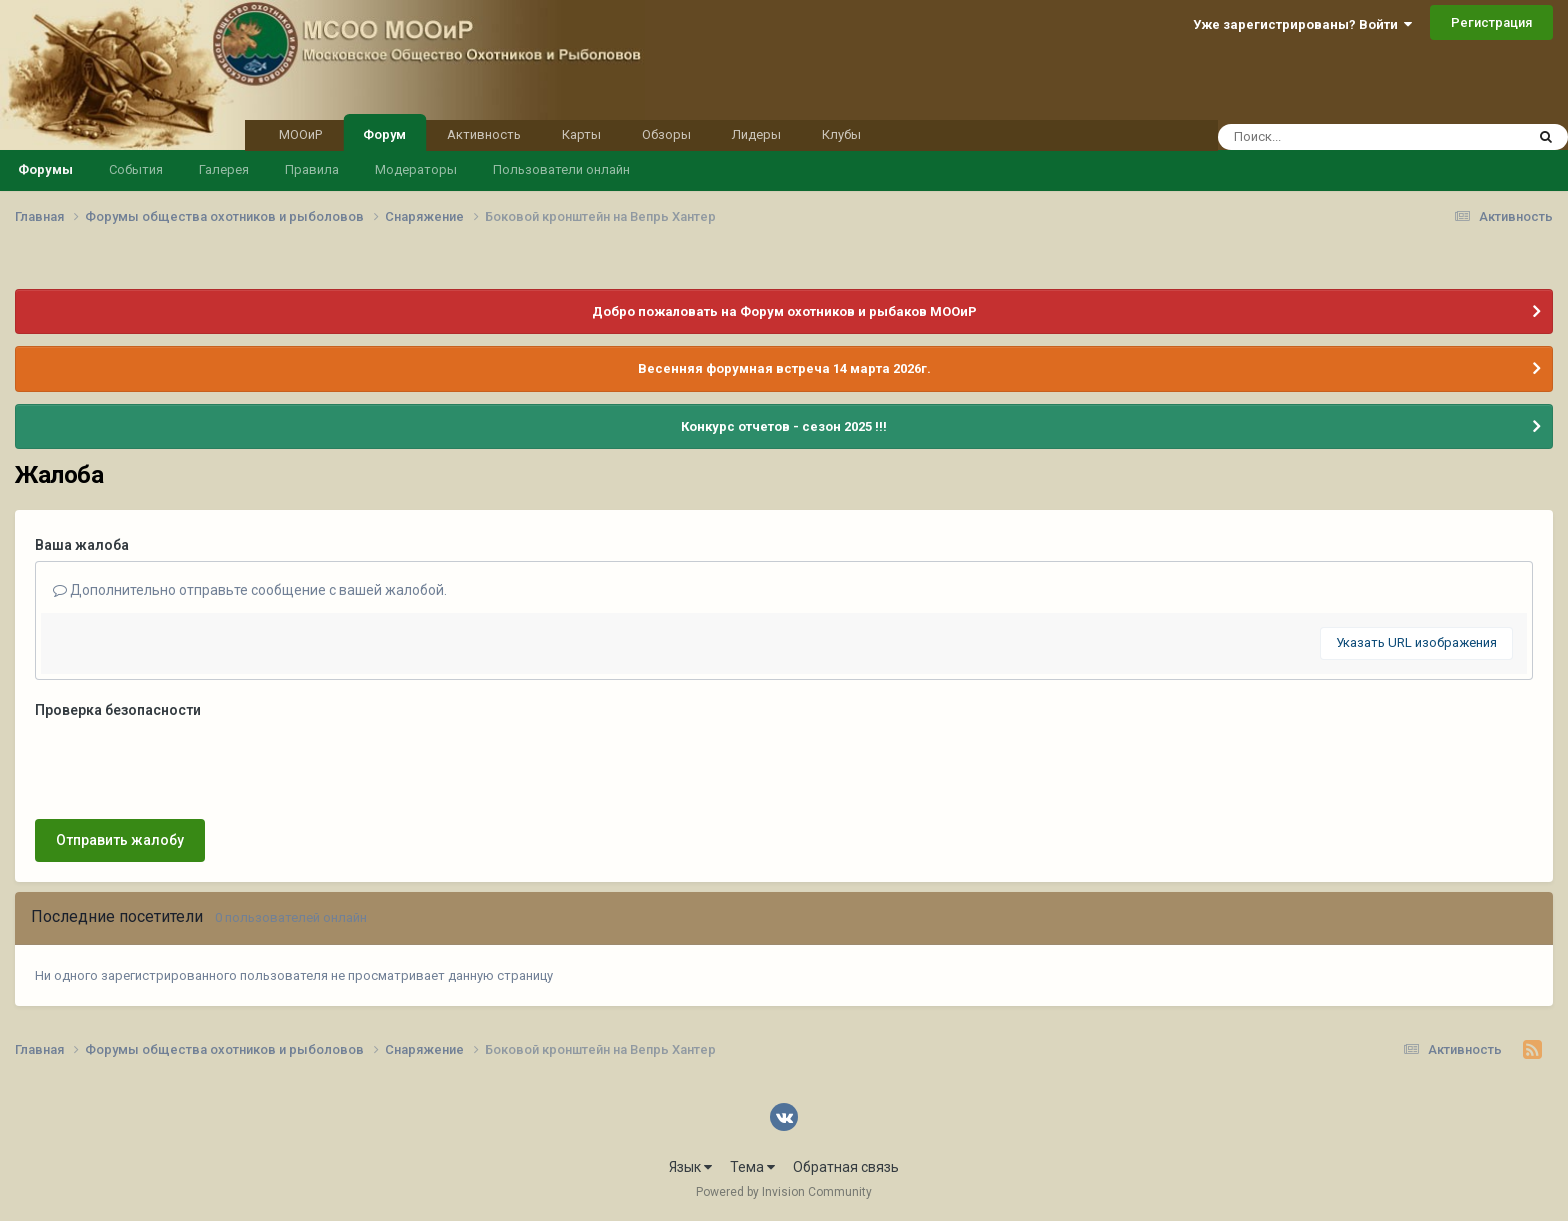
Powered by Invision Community (784, 1192)
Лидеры (756, 134)
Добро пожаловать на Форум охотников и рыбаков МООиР (784, 311)
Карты (581, 134)
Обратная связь (846, 1167)
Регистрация (1491, 22)
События (136, 169)
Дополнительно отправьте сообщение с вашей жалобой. (250, 590)
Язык (690, 1167)
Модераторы (416, 169)
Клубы (841, 134)
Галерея (224, 169)
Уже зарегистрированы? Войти (1302, 24)
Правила (312, 169)
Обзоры (666, 134)
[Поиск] (1333, 137)
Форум (384, 133)
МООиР (300, 134)
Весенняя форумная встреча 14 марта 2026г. (784, 368)
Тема (752, 1167)
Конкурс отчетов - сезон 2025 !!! (784, 426)
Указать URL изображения (1416, 642)
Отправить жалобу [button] (120, 840)
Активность (484, 134)
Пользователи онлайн (561, 169)
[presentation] (187, 765)
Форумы (45, 169)
